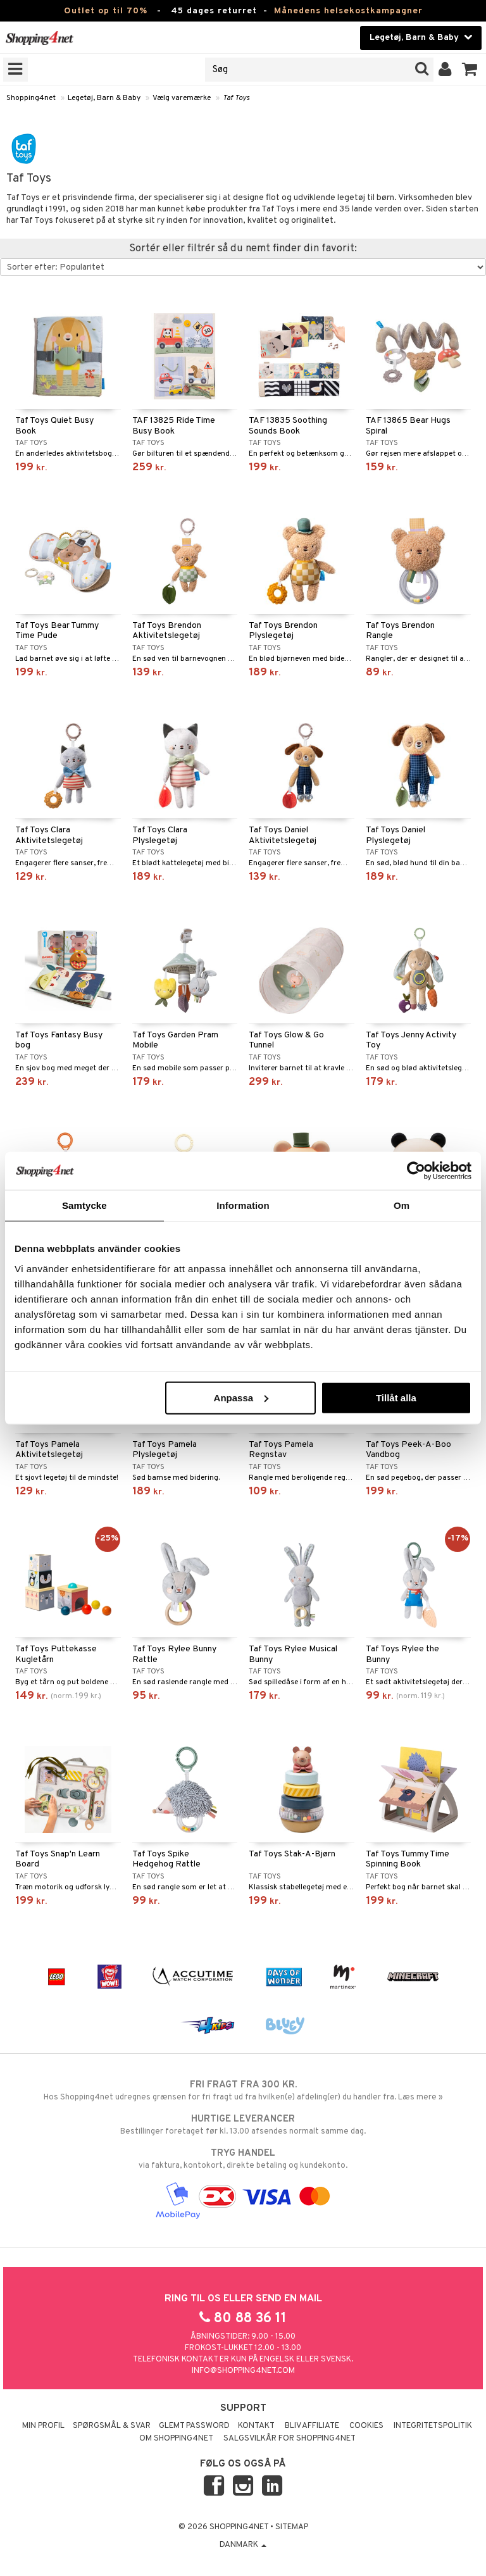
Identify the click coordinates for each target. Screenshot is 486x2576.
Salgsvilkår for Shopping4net (289, 2439)
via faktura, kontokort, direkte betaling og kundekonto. (243, 2159)
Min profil (43, 2426)
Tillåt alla (396, 1397)
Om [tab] (401, 1205)
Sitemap (291, 2527)
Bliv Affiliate (312, 2426)
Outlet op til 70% (105, 11)
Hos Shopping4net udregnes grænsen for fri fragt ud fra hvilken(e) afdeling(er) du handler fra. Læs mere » (243, 2091)
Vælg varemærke (182, 98)
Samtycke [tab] (84, 1205)
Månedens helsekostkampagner (348, 11)
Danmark (243, 2545)
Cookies (366, 2426)
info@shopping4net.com (243, 2371)
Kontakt (256, 2426)
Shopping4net (31, 98)
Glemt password (194, 2426)
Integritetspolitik (433, 2426)
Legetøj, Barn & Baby (104, 98)
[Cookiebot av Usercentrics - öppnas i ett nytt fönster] (416, 1170)
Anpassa (241, 1397)
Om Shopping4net (176, 2439)
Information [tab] (243, 1205)
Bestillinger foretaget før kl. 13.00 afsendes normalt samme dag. (243, 2125)
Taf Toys (236, 98)
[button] (470, 70)
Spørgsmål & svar (112, 2426)
